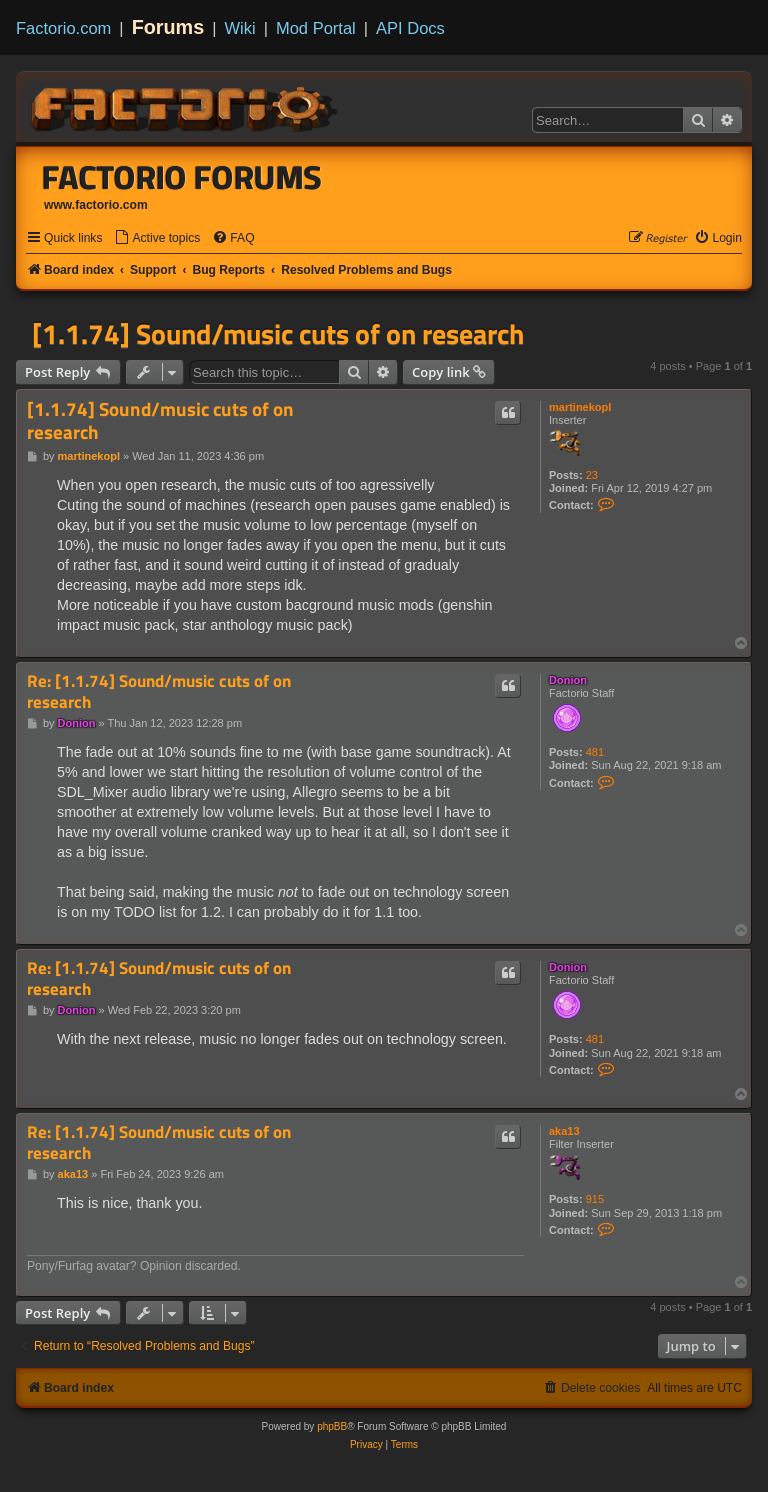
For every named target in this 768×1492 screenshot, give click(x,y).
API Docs (410, 28)
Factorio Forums (182, 177)
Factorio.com (63, 28)
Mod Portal (316, 28)
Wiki (240, 28)
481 (595, 752)
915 (595, 1199)
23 (592, 475)
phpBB (332, 1426)
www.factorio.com (96, 205)
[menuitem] (157, 238)
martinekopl (580, 407)
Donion (568, 680)
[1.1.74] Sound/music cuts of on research (278, 334)
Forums (168, 27)
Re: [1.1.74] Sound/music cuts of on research (159, 691)
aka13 (564, 1131)
